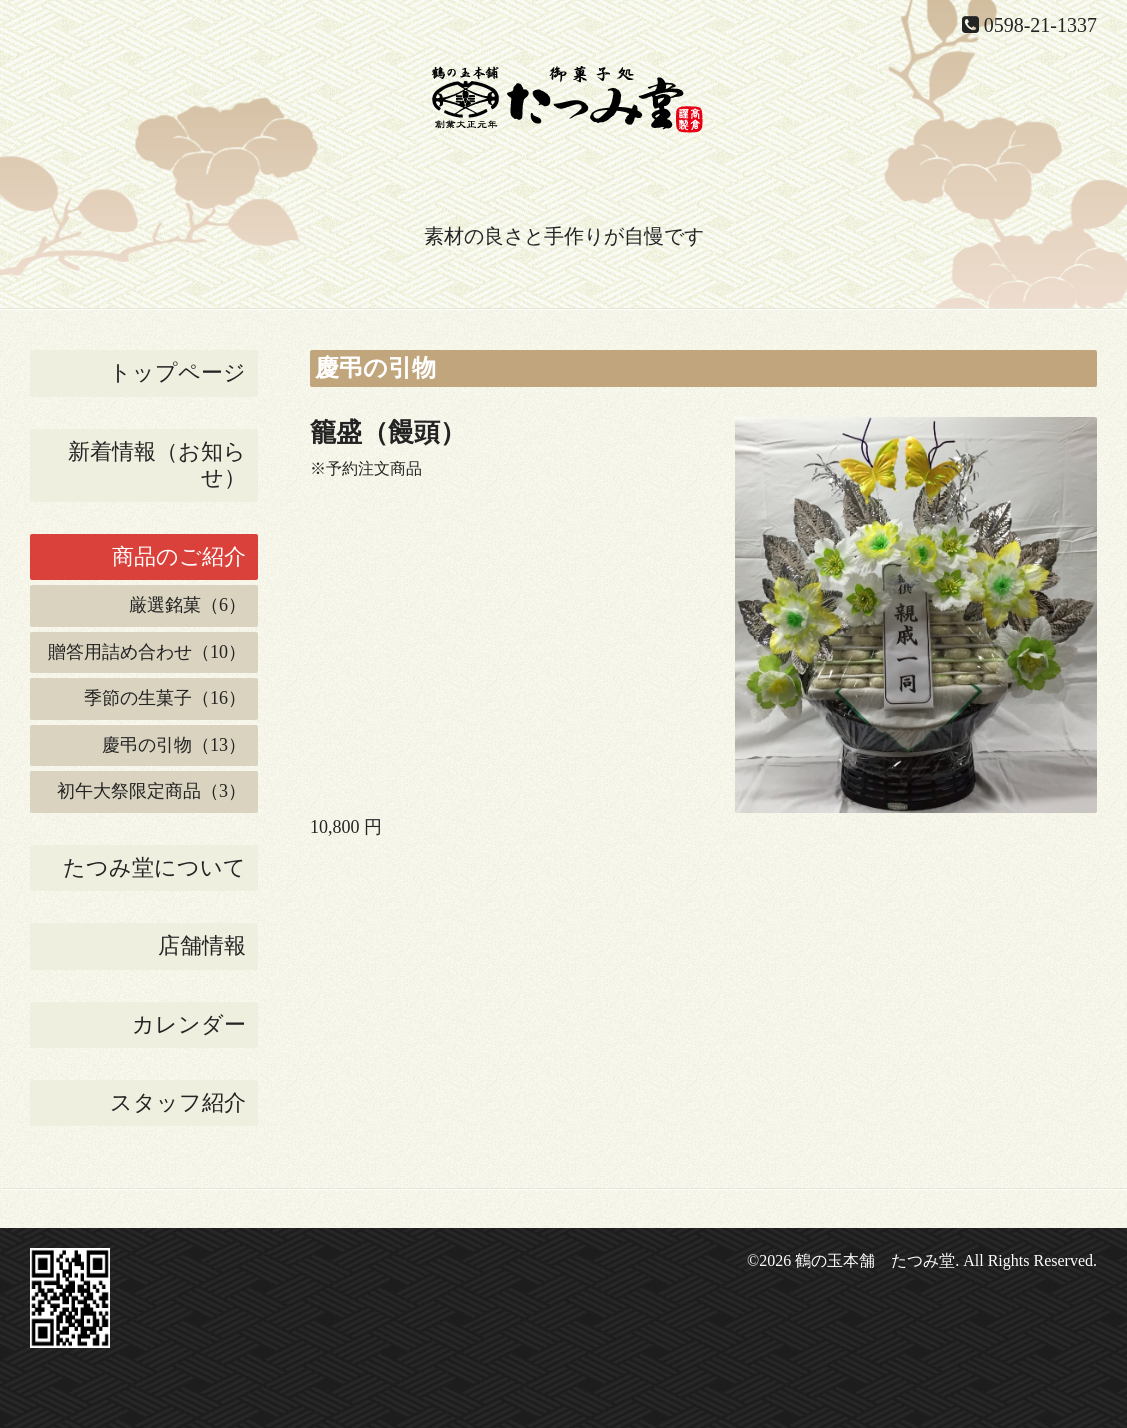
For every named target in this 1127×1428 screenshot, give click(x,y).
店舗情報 (202, 945)
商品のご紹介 (179, 556)
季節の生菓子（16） (165, 698)
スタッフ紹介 (178, 1102)
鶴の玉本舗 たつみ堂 (875, 1260)
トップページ (177, 372)
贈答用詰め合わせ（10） (147, 652)
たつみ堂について (154, 867)
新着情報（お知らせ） (157, 464)
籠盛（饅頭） (388, 432)
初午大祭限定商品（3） (151, 791)
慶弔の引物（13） (174, 745)
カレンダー (189, 1024)
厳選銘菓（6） (187, 605)
